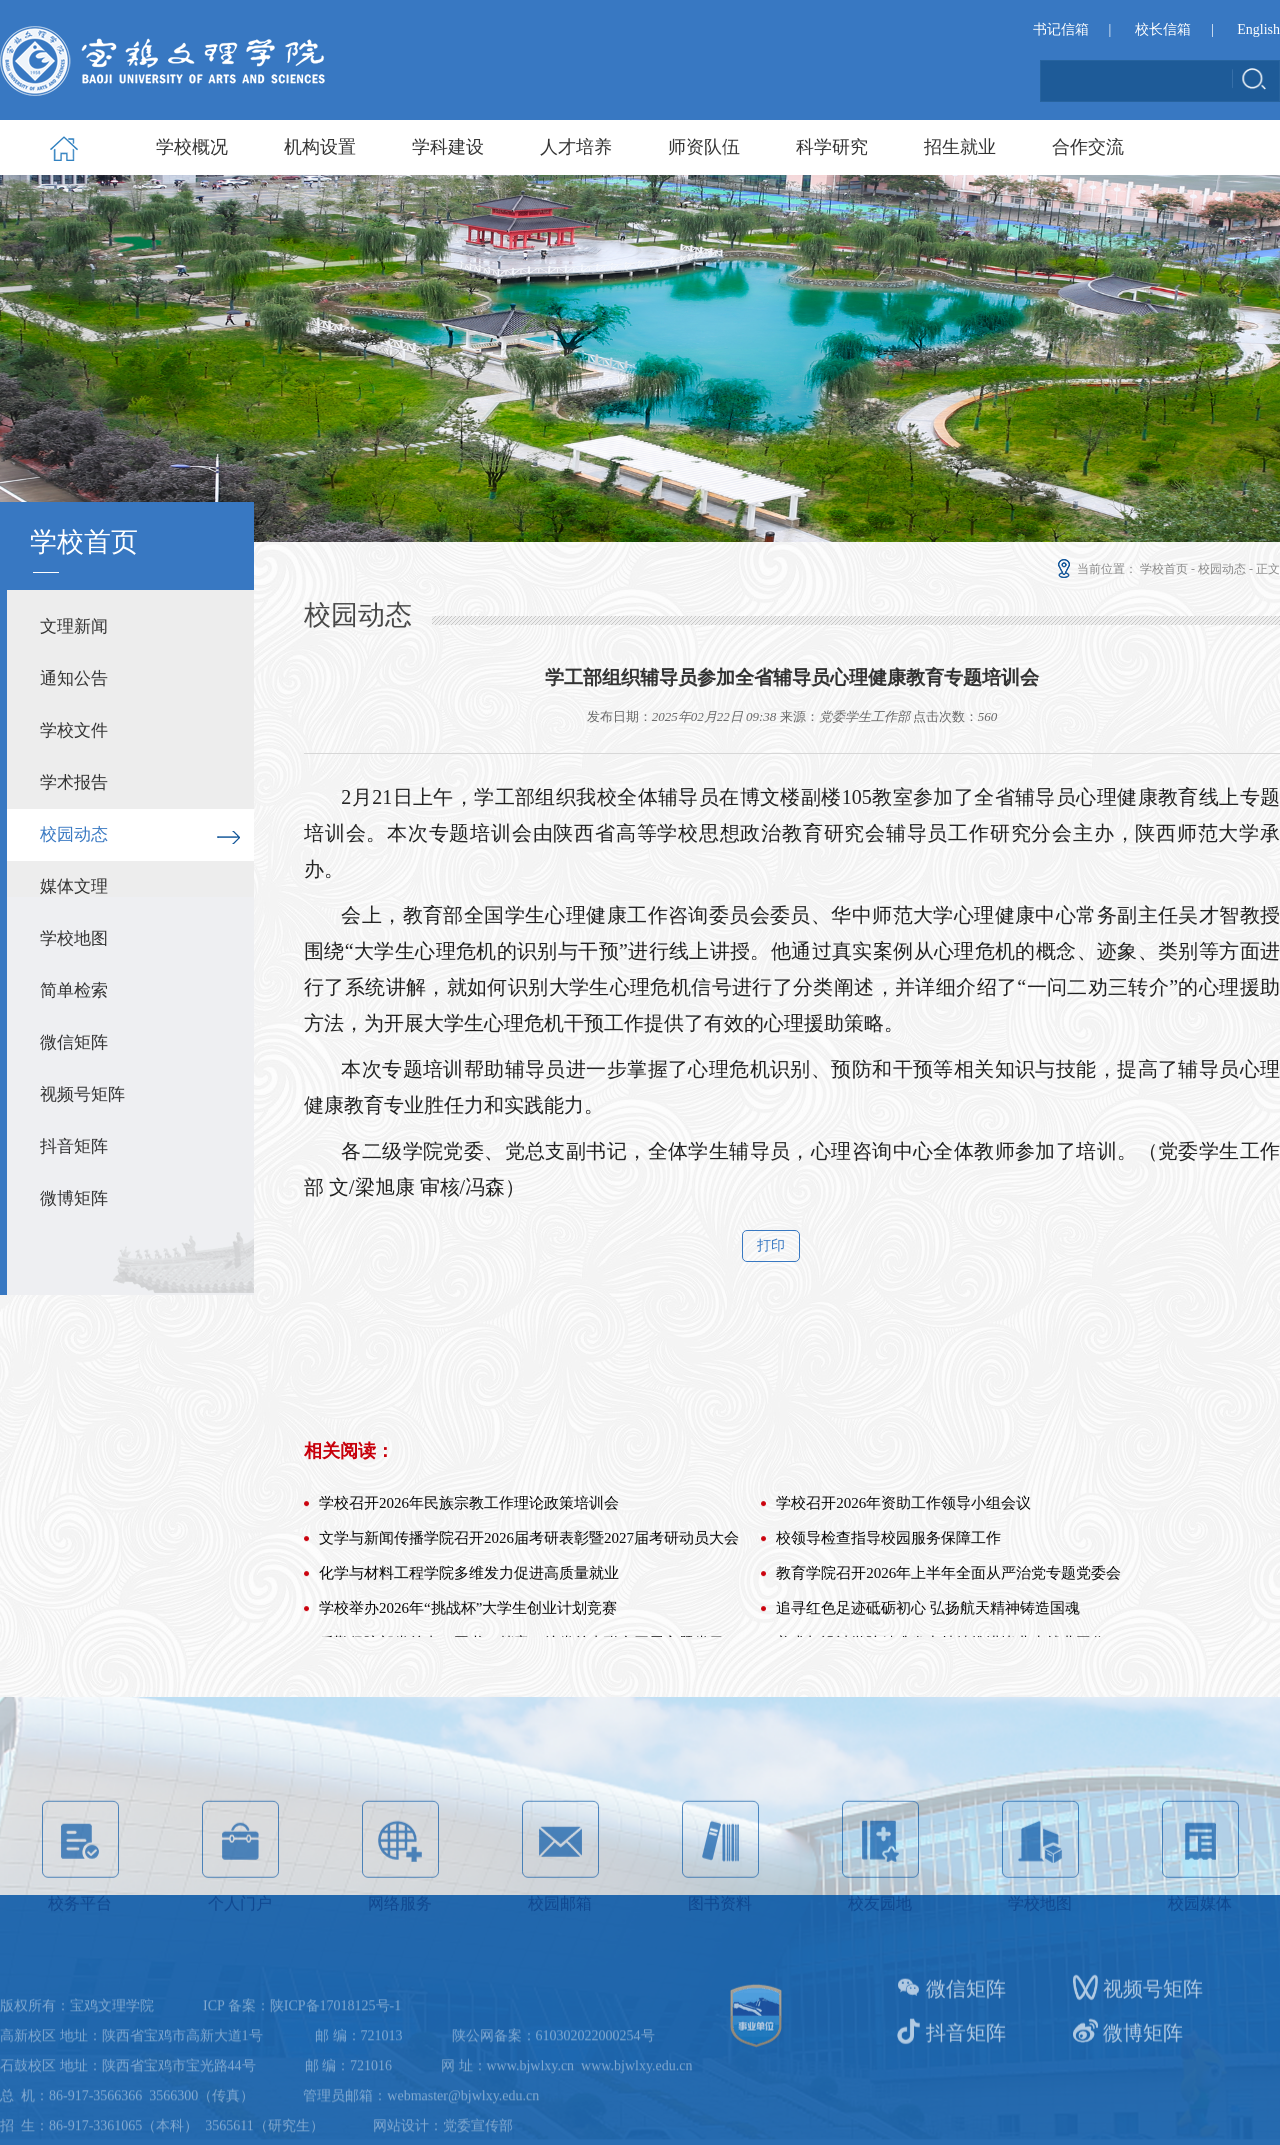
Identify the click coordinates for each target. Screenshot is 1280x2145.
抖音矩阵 (74, 1146)
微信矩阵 (74, 1042)
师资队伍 (704, 147)
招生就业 (960, 147)
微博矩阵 (74, 1198)
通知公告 (74, 678)
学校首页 (1164, 569)
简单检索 (74, 990)
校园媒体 (1200, 1952)
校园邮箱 (560, 1952)
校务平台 (80, 1952)
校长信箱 (1163, 30)
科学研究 (832, 147)
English (1258, 30)
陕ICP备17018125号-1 (335, 2094)
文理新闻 (74, 626)
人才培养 (576, 147)
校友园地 (880, 1952)
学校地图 (74, 938)
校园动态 (74, 834)
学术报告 (74, 782)
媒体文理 (74, 886)
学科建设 (448, 147)
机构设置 (320, 147)
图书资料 (720, 1952)
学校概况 (192, 147)
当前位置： (1095, 569)
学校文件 (74, 730)
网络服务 (400, 1952)
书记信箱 (1061, 30)
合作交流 (1088, 147)
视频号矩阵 (82, 1094)
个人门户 (240, 1952)
